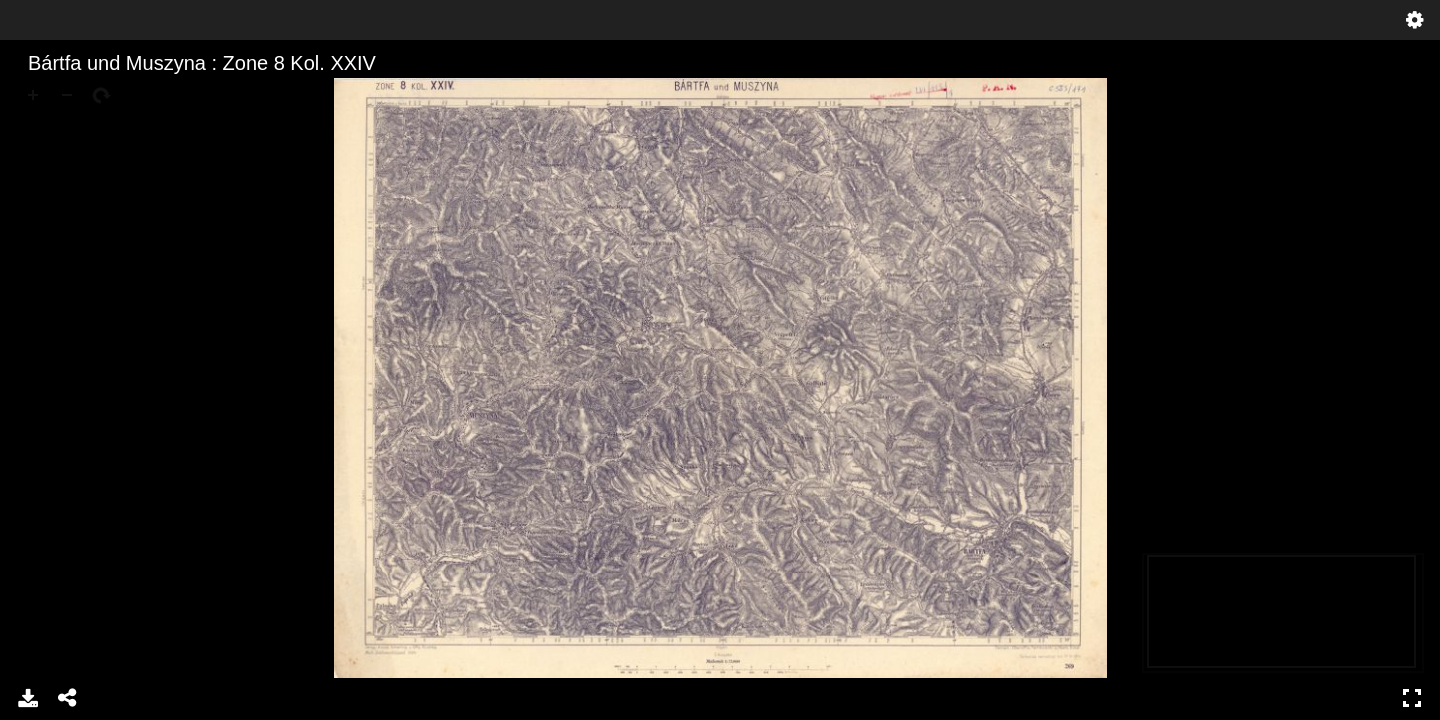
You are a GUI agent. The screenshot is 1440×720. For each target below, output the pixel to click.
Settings (1415, 20)
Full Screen (1412, 698)
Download (28, 698)
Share (68, 698)
